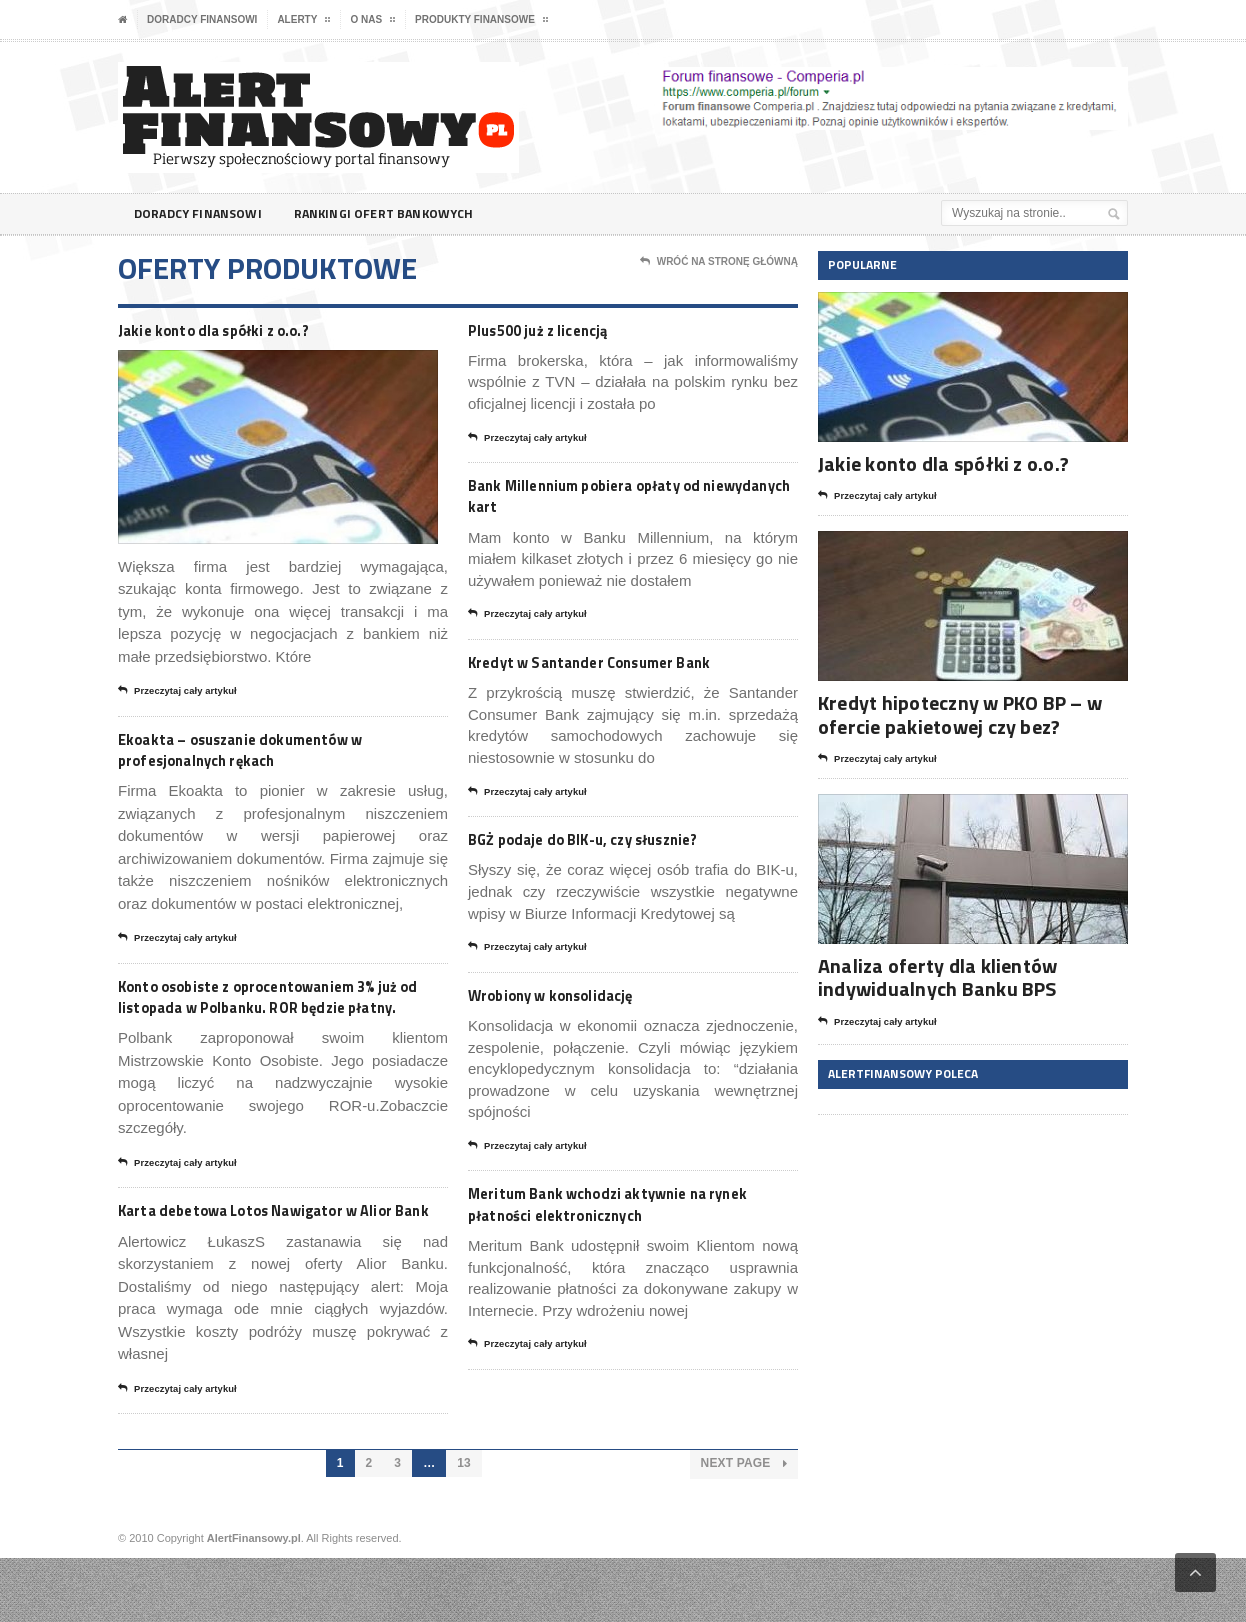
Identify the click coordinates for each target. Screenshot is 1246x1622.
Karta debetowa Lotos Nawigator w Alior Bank (272, 1260)
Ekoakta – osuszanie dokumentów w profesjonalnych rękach (276, 754)
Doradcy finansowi (202, 19)
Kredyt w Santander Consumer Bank (624, 670)
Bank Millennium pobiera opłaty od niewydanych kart (620, 500)
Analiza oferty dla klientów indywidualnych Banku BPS (934, 977)
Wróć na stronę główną (719, 262)
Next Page (744, 1528)
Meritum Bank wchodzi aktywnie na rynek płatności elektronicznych (622, 1222)
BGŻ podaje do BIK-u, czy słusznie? (616, 850)
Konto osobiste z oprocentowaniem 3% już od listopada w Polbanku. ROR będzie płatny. (275, 1018)
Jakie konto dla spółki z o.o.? (240, 330)
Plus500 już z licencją (557, 330)
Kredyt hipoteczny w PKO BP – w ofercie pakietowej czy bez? (956, 714)
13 (464, 1528)
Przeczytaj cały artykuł (185, 694)
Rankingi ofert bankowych (402, 213)
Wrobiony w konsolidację (576, 1008)
